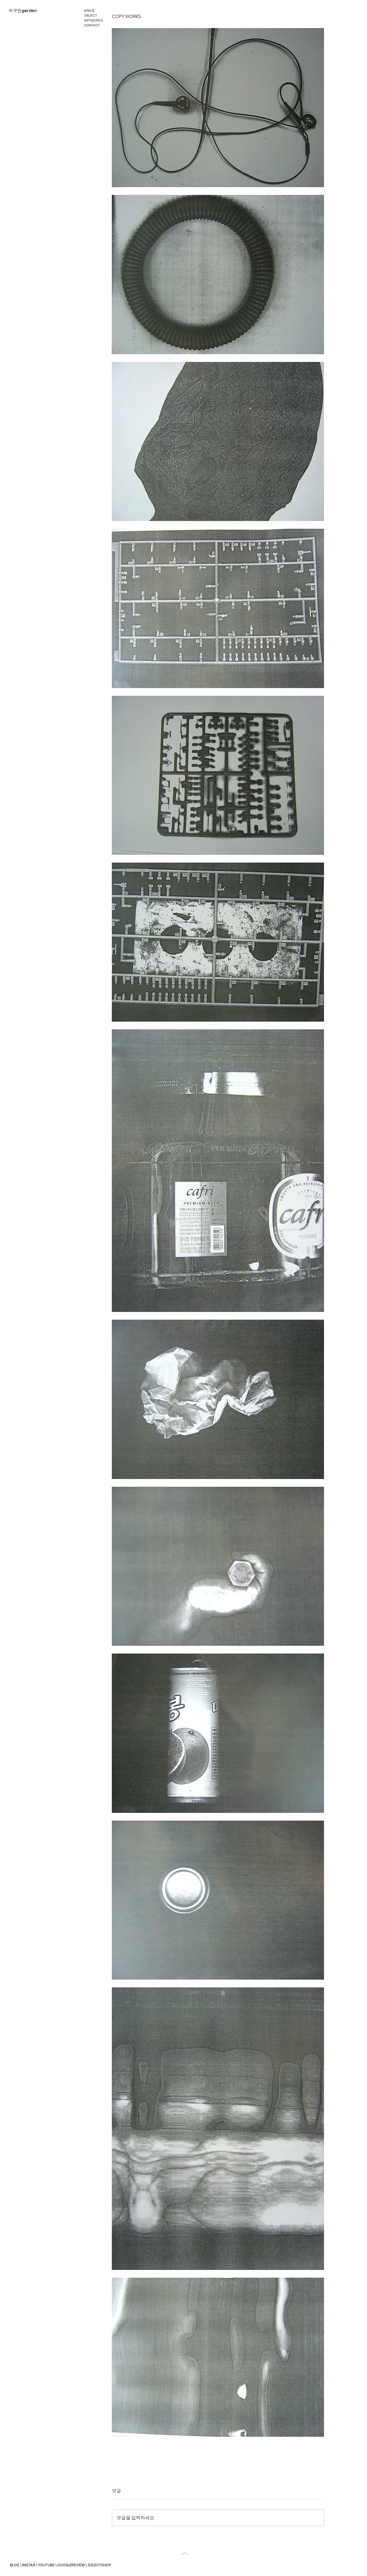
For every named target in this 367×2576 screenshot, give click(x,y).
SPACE (89, 10)
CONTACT (92, 25)
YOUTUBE (46, 2565)
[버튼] (184, 2553)
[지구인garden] (23, 10)
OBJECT (90, 15)
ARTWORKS (93, 20)
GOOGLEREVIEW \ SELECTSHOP (84, 2565)
